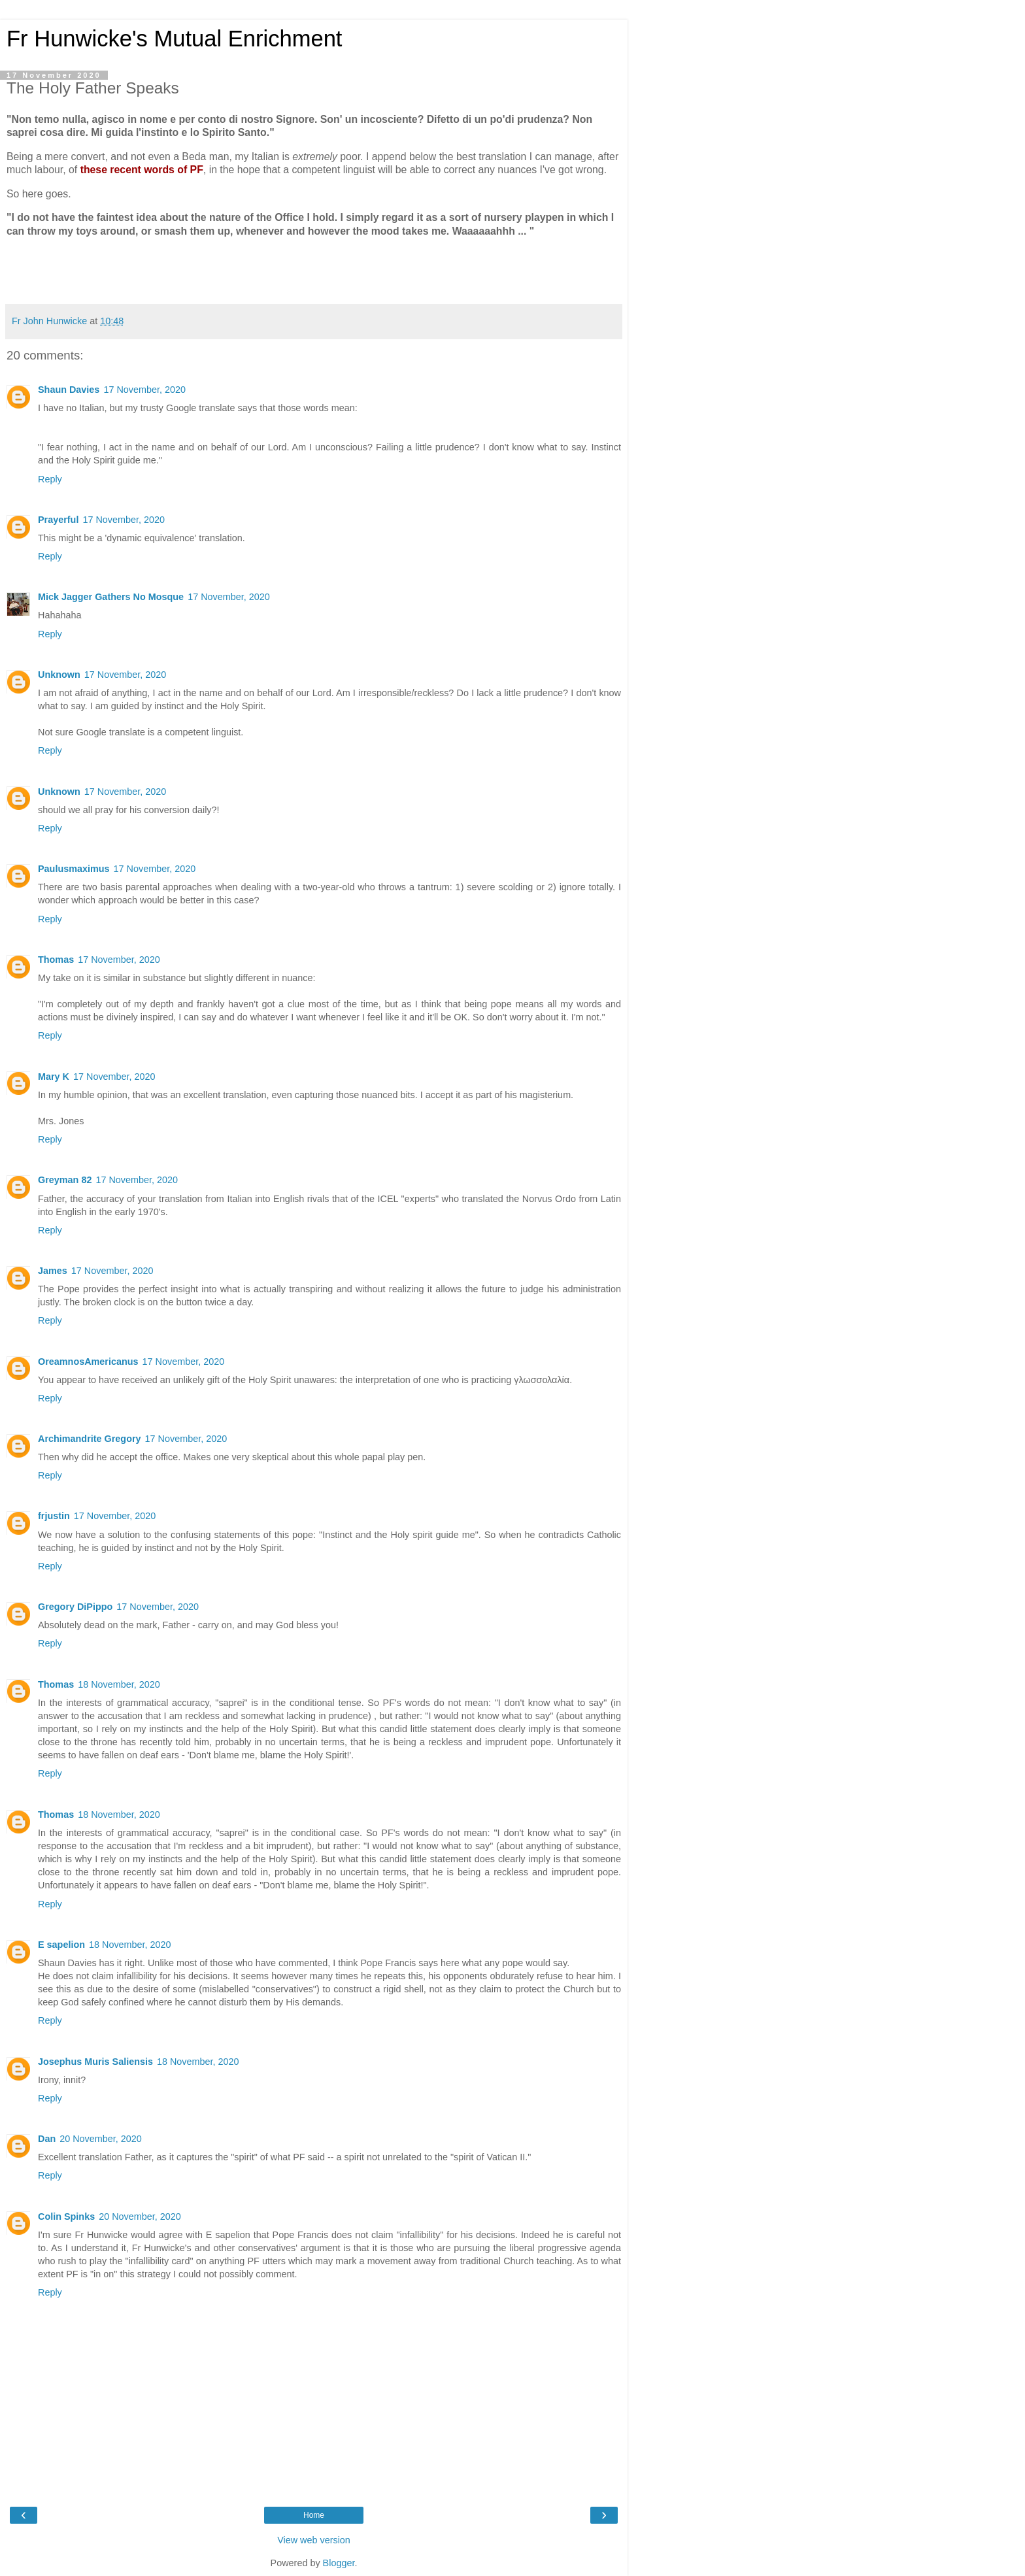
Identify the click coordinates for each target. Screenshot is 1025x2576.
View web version (313, 2540)
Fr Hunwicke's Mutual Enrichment (174, 38)
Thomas (56, 959)
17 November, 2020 (144, 389)
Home (313, 2515)
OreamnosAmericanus (88, 1361)
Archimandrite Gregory (89, 1438)
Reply (50, 479)
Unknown (59, 674)
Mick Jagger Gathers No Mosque (111, 597)
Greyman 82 (65, 1180)
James (52, 1270)
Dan (47, 2138)
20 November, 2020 (100, 2138)
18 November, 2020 (119, 1684)
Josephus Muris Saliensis (95, 2061)
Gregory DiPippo (75, 1606)
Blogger (339, 2563)
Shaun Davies (68, 389)
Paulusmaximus (74, 868)
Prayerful (58, 519)
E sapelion (61, 1944)
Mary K (53, 1076)
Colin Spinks (66, 2216)
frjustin (54, 1516)
